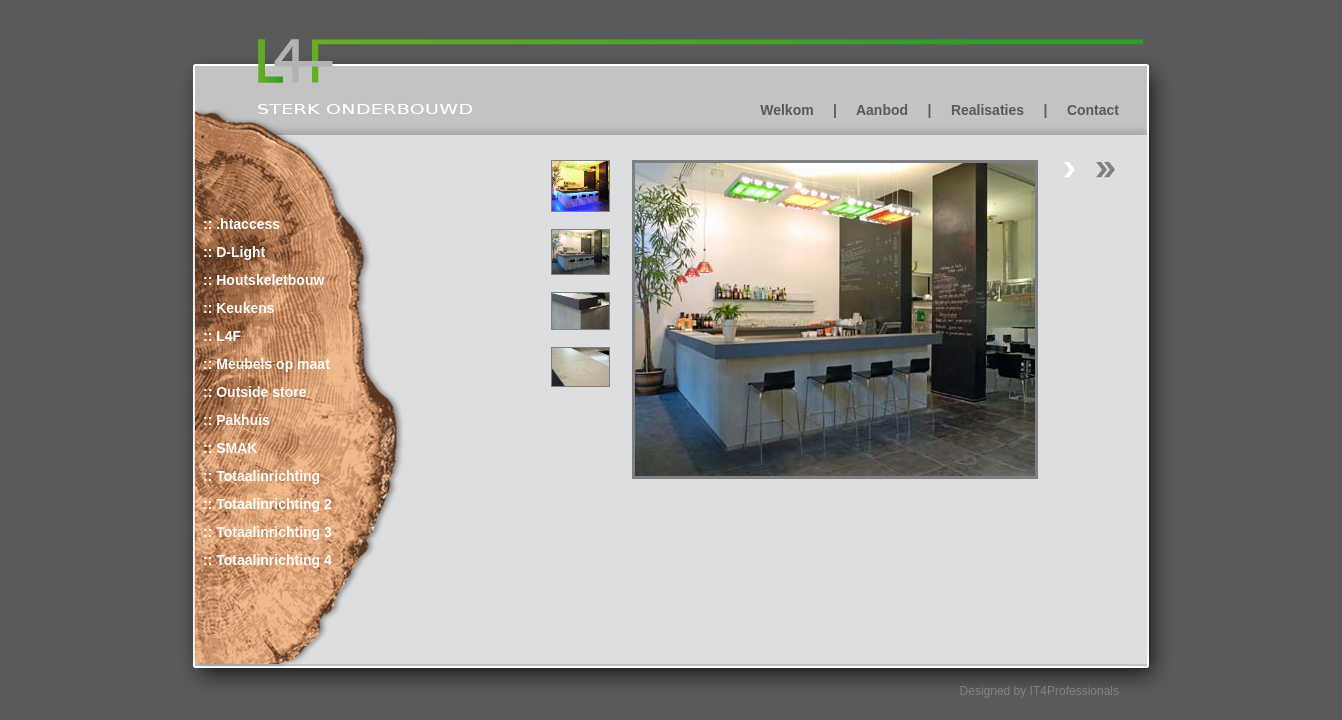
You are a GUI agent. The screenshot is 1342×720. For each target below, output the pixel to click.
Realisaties (987, 110)
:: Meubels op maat (266, 364)
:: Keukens (239, 308)
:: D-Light (234, 252)
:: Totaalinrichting (261, 476)
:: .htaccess (241, 224)
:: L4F (222, 336)
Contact (1093, 110)
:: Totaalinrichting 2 (267, 504)
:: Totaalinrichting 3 (267, 532)
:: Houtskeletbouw (263, 280)
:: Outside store (254, 392)
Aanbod (882, 110)
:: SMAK (230, 448)
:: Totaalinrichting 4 (267, 560)
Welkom (786, 110)
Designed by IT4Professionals (1039, 691)
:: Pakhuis (236, 420)
